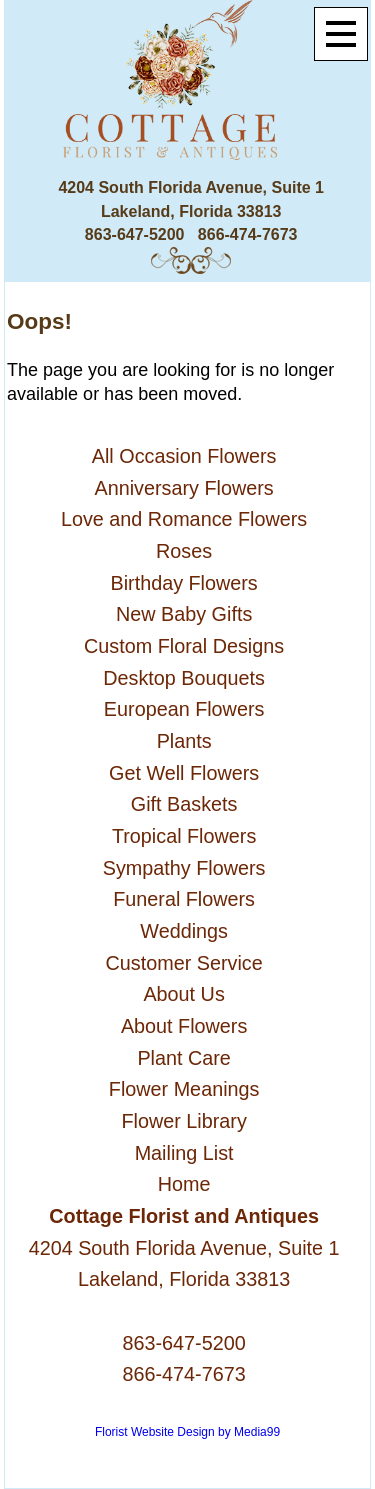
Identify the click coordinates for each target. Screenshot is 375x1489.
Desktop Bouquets (184, 678)
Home (184, 1184)
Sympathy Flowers (184, 868)
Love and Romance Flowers (184, 519)
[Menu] (341, 34)
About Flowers (184, 1026)
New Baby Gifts (184, 614)
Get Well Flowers (184, 773)
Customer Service (184, 963)
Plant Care (183, 1058)
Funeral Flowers (184, 899)
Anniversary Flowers (184, 488)
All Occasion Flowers (184, 456)
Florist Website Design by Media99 (187, 1432)
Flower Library (183, 1121)
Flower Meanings (184, 1089)
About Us (183, 994)
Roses (184, 551)
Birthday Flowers (183, 583)
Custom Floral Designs (184, 646)
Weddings (184, 931)
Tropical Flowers (184, 836)
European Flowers (184, 709)
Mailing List (184, 1153)
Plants (184, 741)
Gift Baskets (184, 804)
